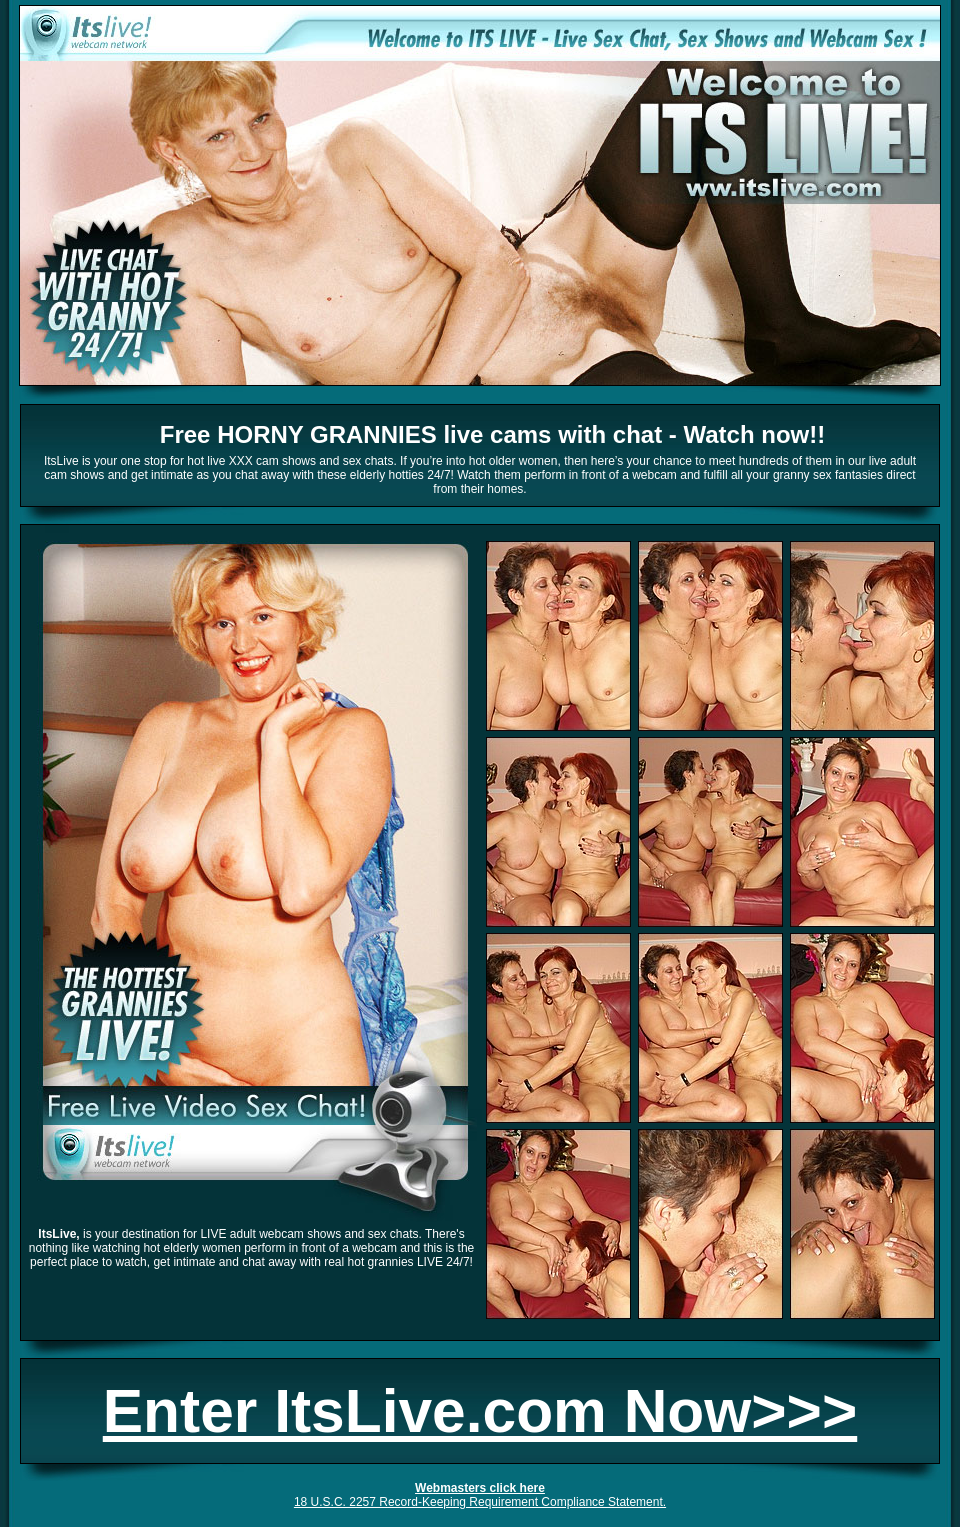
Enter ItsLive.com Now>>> (480, 1411)
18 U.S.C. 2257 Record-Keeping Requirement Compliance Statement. (480, 1502)
